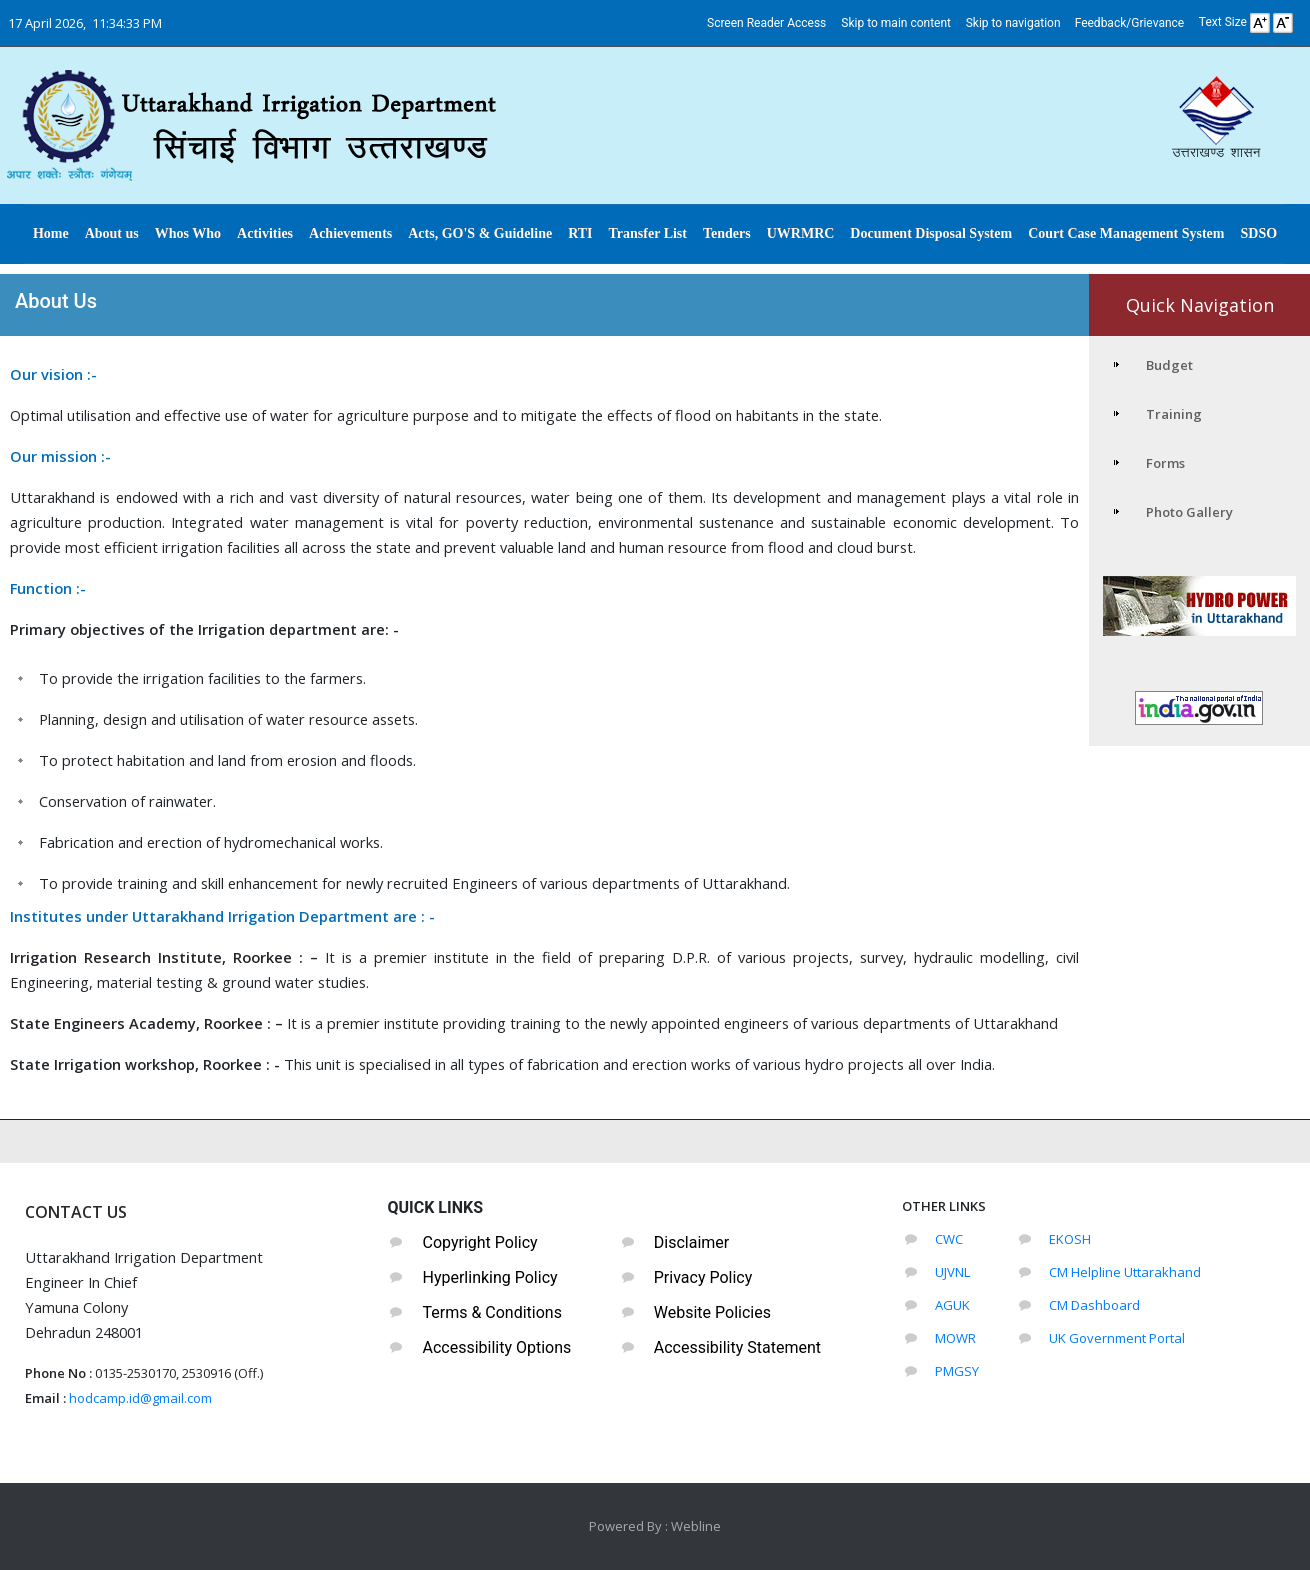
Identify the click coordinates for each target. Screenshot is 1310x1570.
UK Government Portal (1117, 1338)
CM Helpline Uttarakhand (1125, 1272)
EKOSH (1070, 1239)
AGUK (952, 1305)
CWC (949, 1239)
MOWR (955, 1338)
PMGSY (957, 1371)
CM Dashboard (1094, 1305)
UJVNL (952, 1272)
